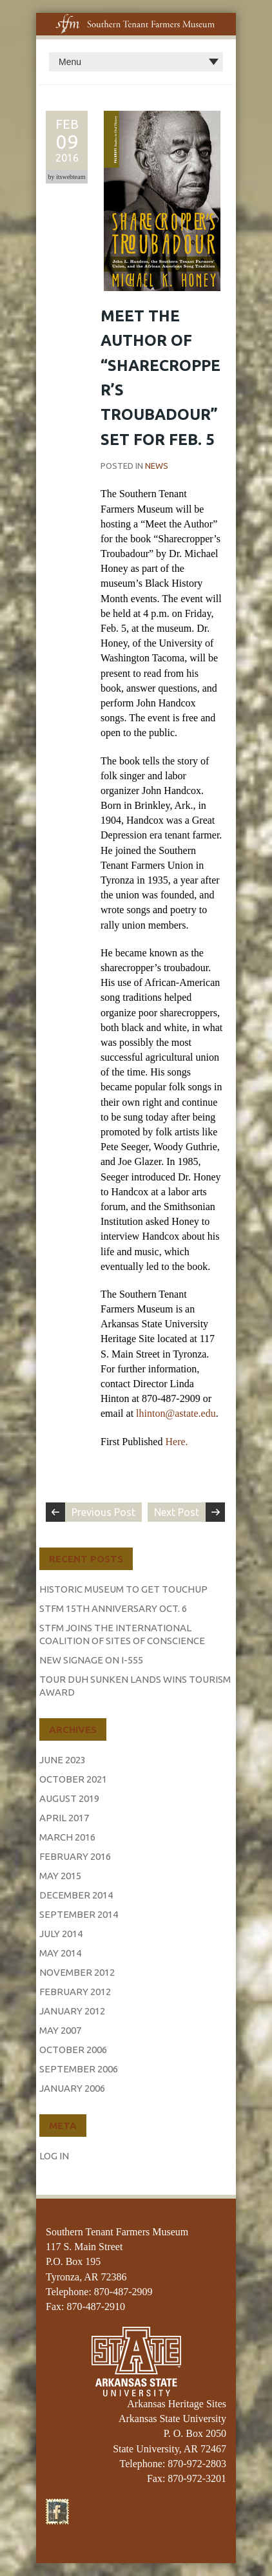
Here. (176, 1441)
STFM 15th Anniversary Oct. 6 (113, 1608)
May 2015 (60, 1875)
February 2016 (75, 1856)
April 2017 (64, 1817)
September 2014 (78, 1914)
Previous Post (103, 1512)
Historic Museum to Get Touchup (123, 1589)
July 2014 (61, 1933)
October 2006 (73, 2049)
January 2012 (72, 2010)
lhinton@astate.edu (176, 1413)
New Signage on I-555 (91, 1659)
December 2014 (76, 1894)
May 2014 (60, 1952)
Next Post (176, 1512)
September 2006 (78, 2068)
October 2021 (73, 1779)
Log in (54, 2155)
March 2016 (67, 1837)
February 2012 (75, 1991)
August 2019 (69, 1798)
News (156, 465)
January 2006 (72, 2088)
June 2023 (62, 1759)
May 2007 (60, 2030)
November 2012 (77, 1972)
